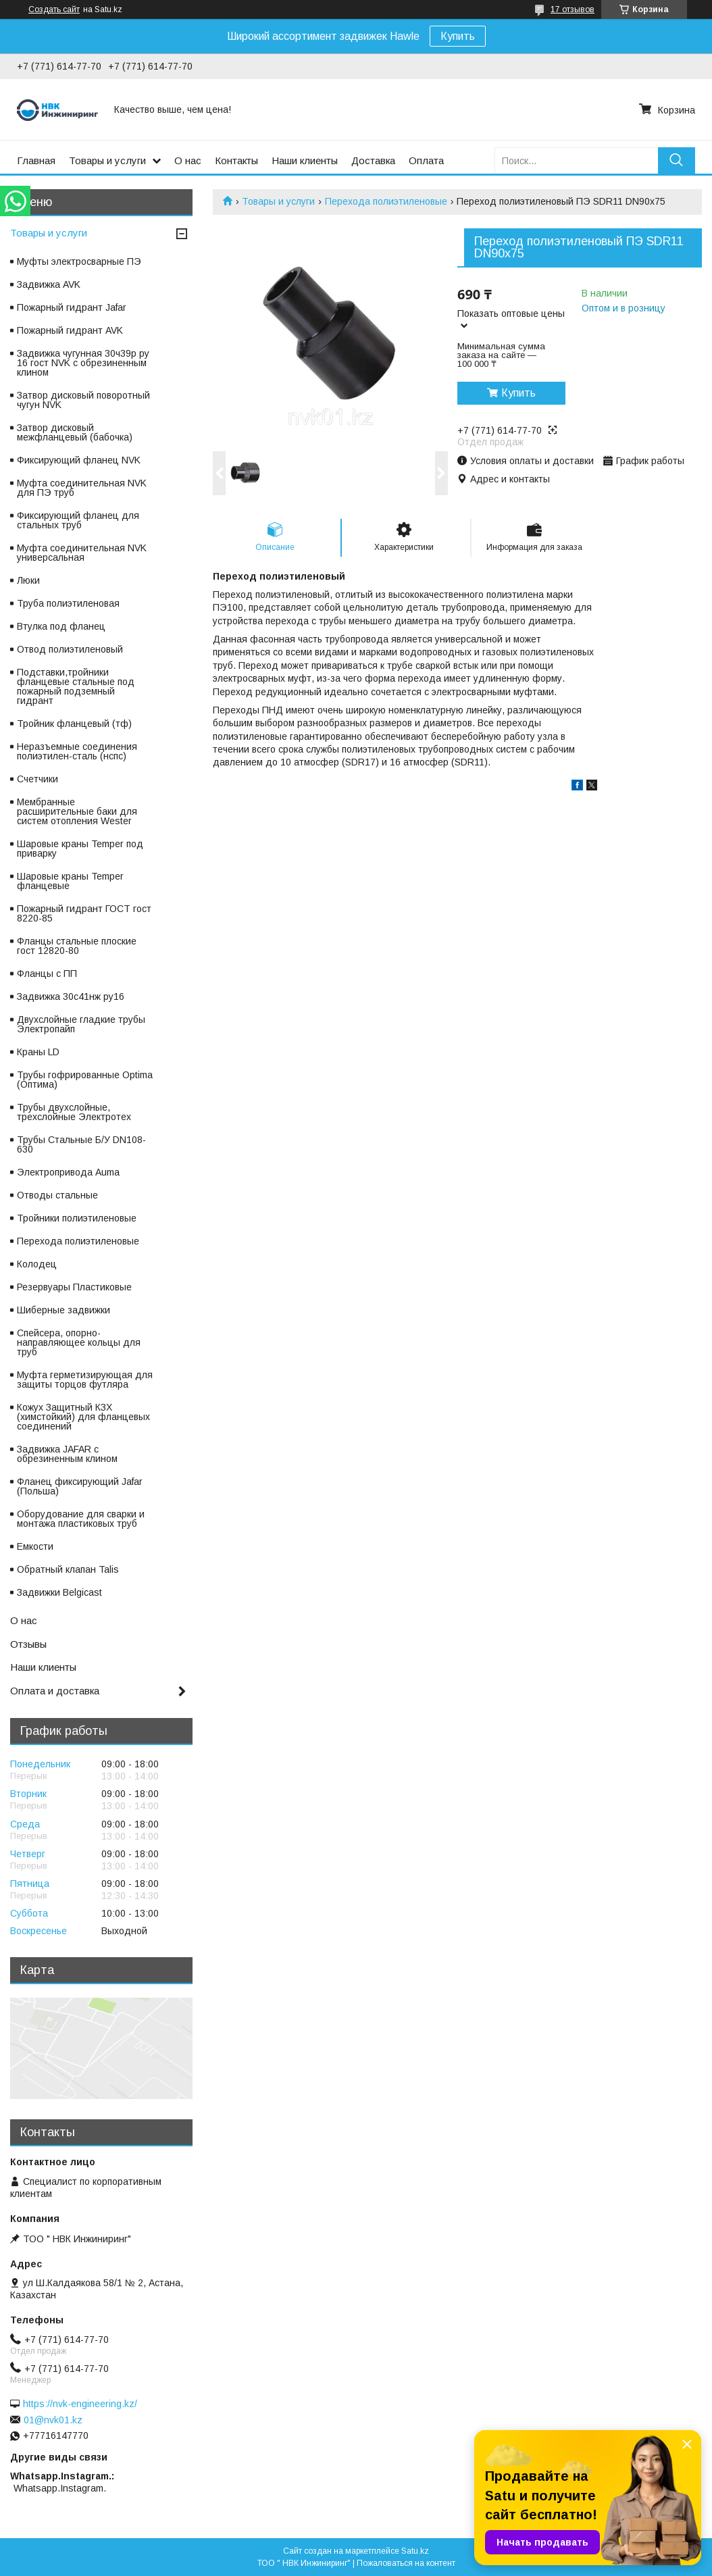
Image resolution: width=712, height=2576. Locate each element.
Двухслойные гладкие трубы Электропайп (81, 1024)
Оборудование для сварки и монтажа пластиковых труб (81, 1519)
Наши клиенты (305, 160)
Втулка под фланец (61, 626)
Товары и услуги (107, 160)
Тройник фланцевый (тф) (74, 723)
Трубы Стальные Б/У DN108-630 (81, 1144)
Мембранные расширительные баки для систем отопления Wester (77, 811)
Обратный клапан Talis (68, 1569)
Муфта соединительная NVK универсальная (82, 552)
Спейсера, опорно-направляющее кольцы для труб (79, 1342)
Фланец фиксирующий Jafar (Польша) (80, 1486)
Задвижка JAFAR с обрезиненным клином (67, 1454)
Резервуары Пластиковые (74, 1287)
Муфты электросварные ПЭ (79, 261)
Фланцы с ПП (47, 973)
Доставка (373, 160)
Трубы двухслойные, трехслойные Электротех (74, 1112)
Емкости (35, 1546)
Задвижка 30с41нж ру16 (70, 996)
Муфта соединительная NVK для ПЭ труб (82, 488)
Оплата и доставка (54, 1690)
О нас (187, 160)
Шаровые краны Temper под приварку (80, 848)
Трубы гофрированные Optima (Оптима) (85, 1079)
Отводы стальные (57, 1195)
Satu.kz (415, 2551)
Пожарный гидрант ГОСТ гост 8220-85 (84, 913)
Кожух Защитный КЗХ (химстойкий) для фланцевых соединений (83, 1417)
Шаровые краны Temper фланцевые (70, 881)
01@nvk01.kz (53, 2420)
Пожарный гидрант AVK (70, 330)
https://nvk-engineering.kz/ (80, 2403)
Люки (28, 580)
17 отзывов (572, 9)
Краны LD (38, 1051)
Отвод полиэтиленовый (70, 649)
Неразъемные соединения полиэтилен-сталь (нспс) (77, 751)
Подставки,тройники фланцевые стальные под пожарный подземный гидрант (75, 686)
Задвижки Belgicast (59, 1592)
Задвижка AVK (48, 284)
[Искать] (676, 160)
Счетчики (37, 779)
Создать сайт (54, 9)
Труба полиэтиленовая (68, 603)
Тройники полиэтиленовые (76, 1218)
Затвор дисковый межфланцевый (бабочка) (74, 432)
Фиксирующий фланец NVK (79, 460)
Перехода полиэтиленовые (386, 201)
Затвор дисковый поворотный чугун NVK (83, 400)
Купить (457, 36)
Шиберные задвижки (63, 1310)
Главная (36, 160)
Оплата (426, 160)
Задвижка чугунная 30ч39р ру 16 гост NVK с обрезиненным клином (83, 363)
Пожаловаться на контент (406, 2563)
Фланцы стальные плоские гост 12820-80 (76, 946)
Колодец (37, 1264)
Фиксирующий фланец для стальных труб (78, 520)
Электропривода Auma (68, 1172)
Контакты (236, 160)
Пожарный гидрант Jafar (71, 307)
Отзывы (28, 1644)
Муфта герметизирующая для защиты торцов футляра (85, 1379)
